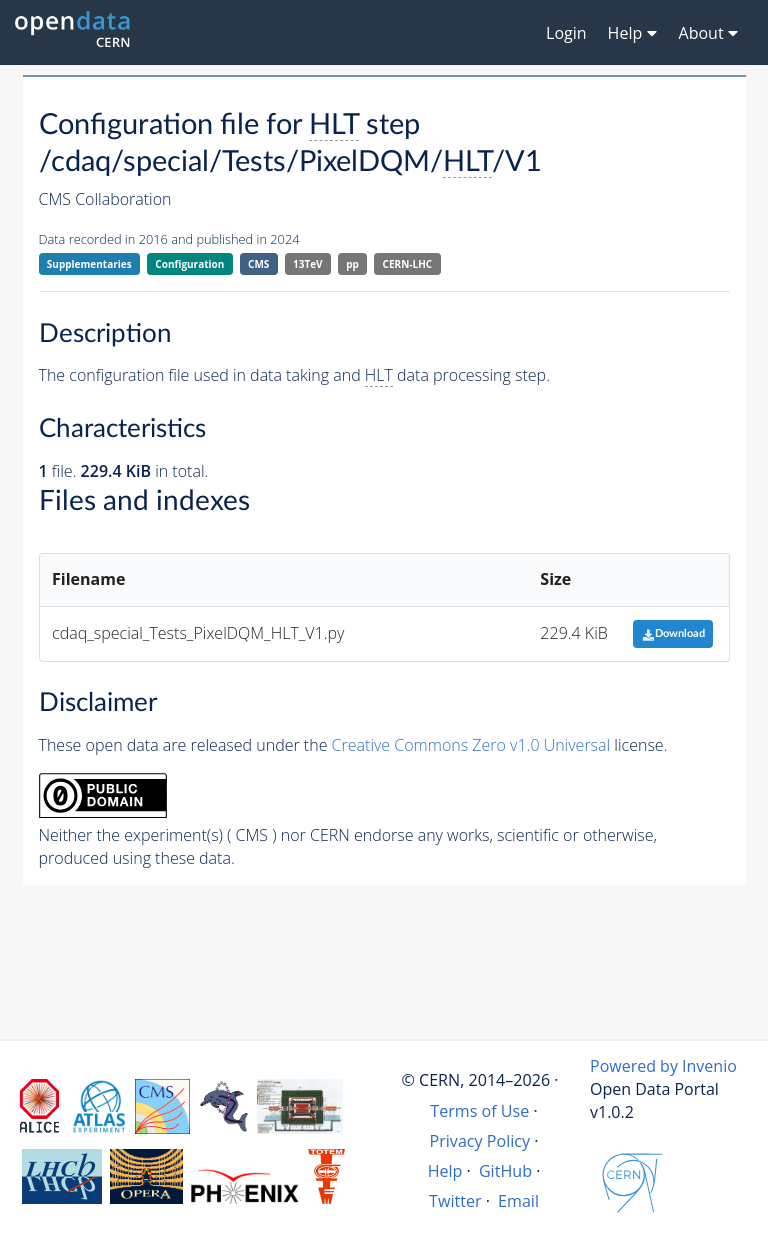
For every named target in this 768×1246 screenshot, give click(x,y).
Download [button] (673, 633)
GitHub (505, 1171)
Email (518, 1201)
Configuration (189, 264)
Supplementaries (89, 264)
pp (352, 264)
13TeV (308, 264)
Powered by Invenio (663, 1066)
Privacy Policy (480, 1141)
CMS (258, 264)
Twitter (455, 1201)
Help (445, 1171)
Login (566, 33)
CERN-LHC (408, 264)
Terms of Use (479, 1111)
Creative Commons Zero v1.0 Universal (471, 745)
